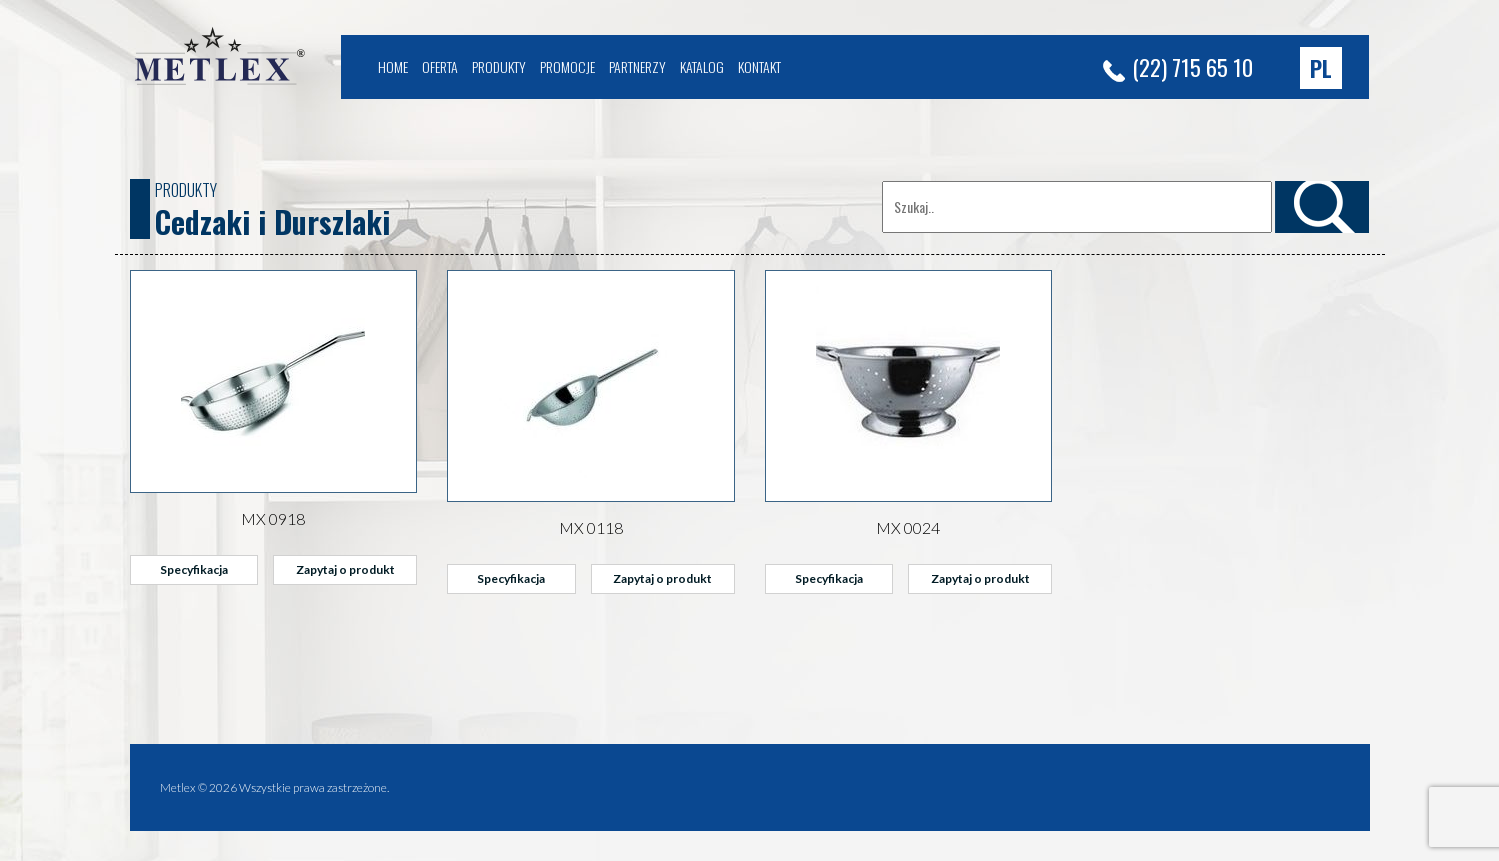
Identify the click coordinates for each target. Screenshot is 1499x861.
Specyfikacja (194, 569)
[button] (1321, 68)
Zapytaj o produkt (345, 569)
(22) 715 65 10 (1178, 67)
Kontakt (759, 66)
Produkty (499, 66)
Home (393, 66)
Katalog (702, 66)
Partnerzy (637, 66)
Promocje (567, 66)
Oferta (440, 66)
